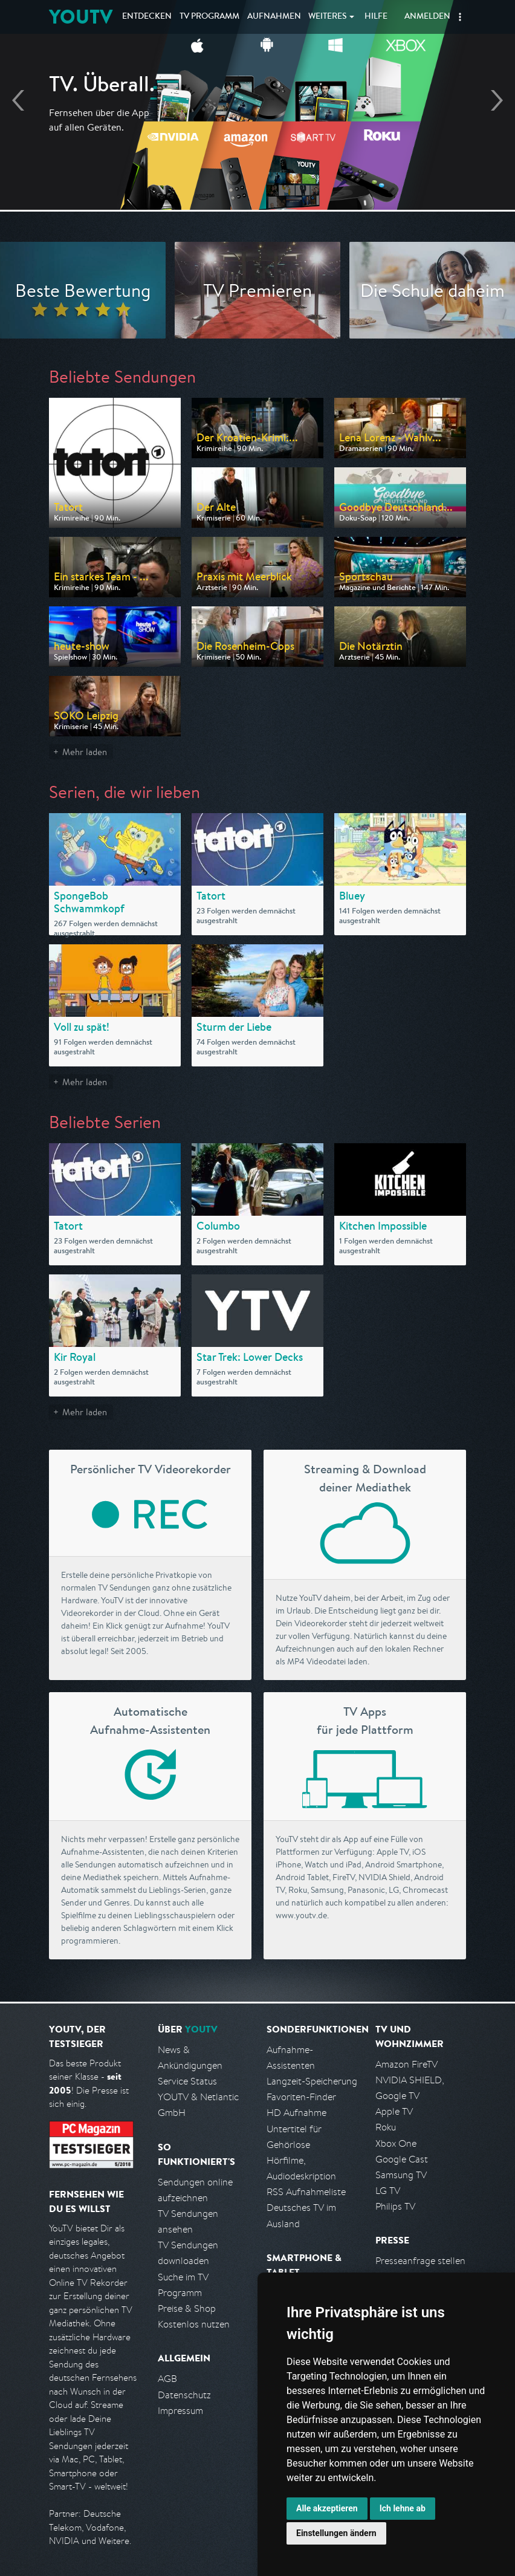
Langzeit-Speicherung (312, 2081)
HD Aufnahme (296, 2112)
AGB (167, 2378)
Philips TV (395, 2206)
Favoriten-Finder (301, 2097)
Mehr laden (84, 752)
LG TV (387, 2190)
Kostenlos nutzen (194, 2324)
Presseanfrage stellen (420, 2260)
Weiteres (327, 17)
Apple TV (394, 2111)
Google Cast (401, 2159)
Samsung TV (401, 2175)
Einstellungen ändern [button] (336, 2533)
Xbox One (395, 2143)
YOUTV (80, 16)
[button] (460, 17)
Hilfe (375, 17)
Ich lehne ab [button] (403, 2508)
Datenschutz (184, 2395)
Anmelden (427, 17)
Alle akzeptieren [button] (327, 2508)
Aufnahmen (274, 17)
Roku (385, 2127)
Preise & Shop (187, 2308)
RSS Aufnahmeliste (306, 2191)
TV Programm (209, 17)
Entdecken (147, 17)
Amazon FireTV (406, 2064)
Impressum (180, 2410)
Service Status (187, 2081)
